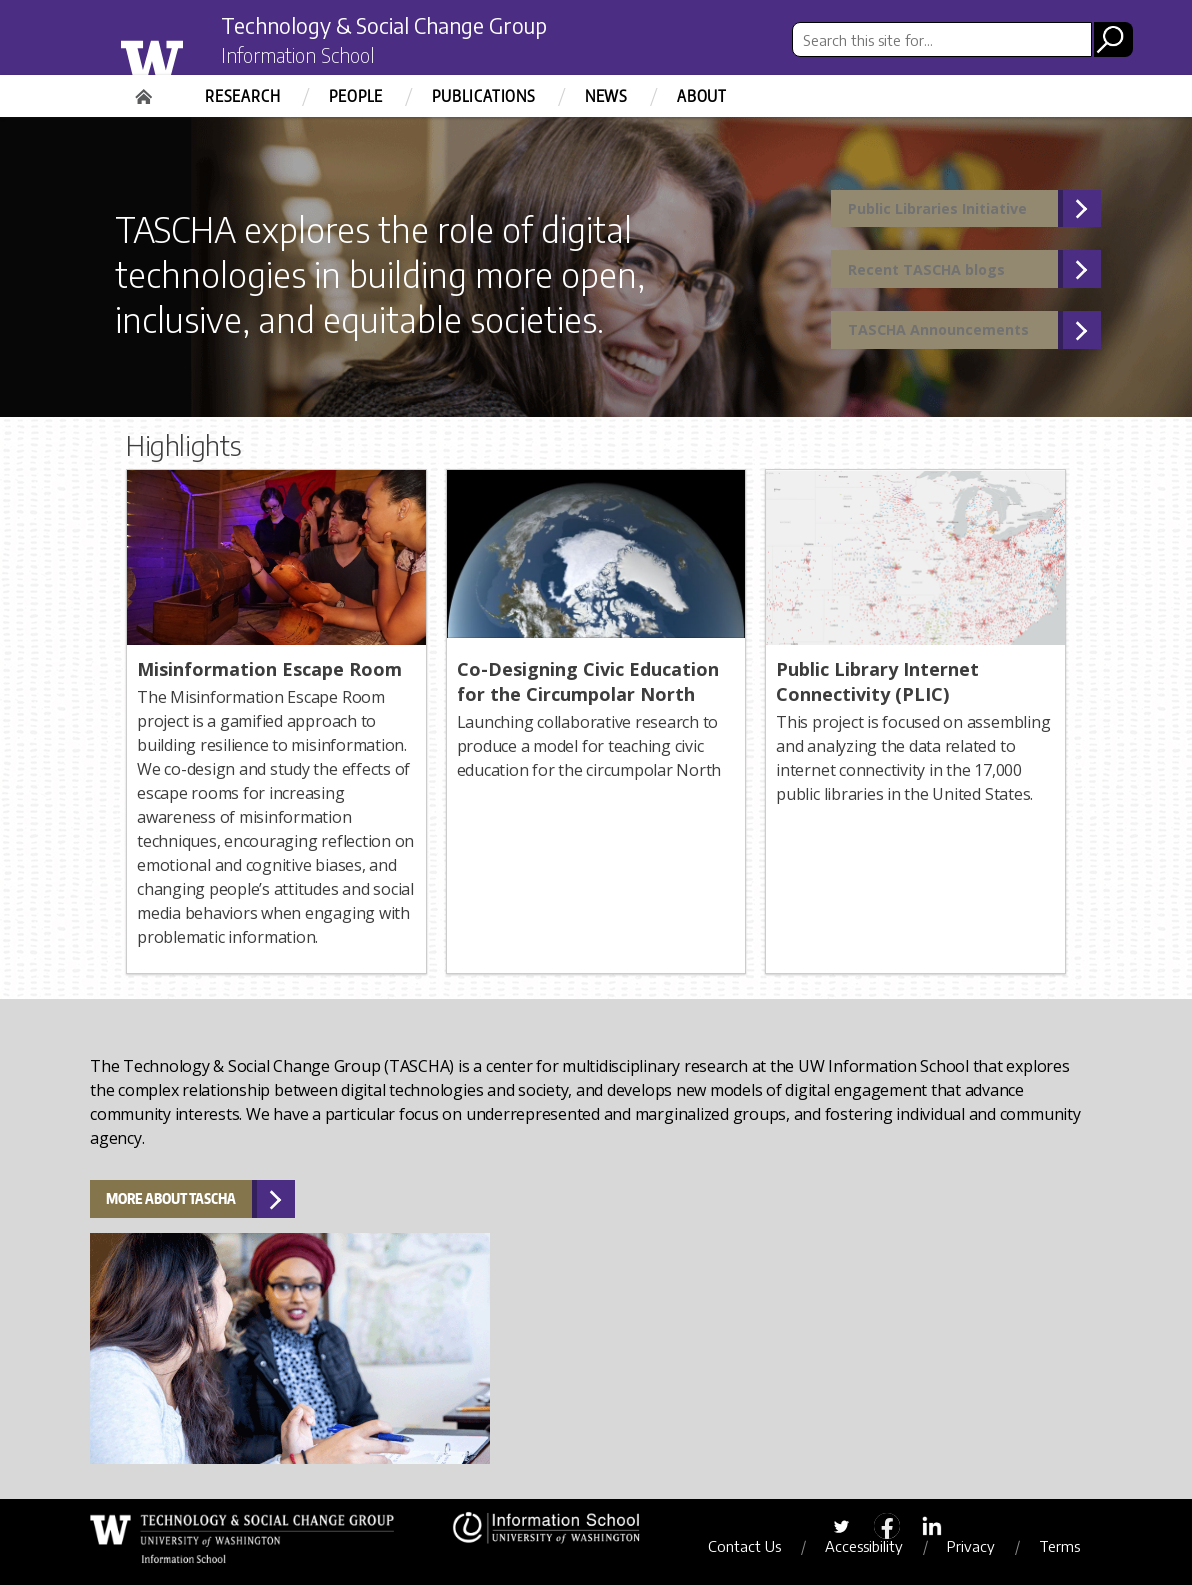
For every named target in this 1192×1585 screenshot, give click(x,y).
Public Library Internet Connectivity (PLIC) (877, 681)
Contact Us (753, 1546)
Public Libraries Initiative (952, 212)
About (702, 96)
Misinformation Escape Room (269, 669)
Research (242, 96)
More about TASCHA (171, 1198)
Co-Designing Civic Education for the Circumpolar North (588, 681)
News (606, 96)
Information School (309, 58)
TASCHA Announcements (951, 346)
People (356, 96)
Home (146, 90)
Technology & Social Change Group (408, 27)
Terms (1068, 1546)
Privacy (980, 1546)
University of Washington (192, 53)
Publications (484, 96)
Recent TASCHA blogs (937, 279)
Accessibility (873, 1546)
